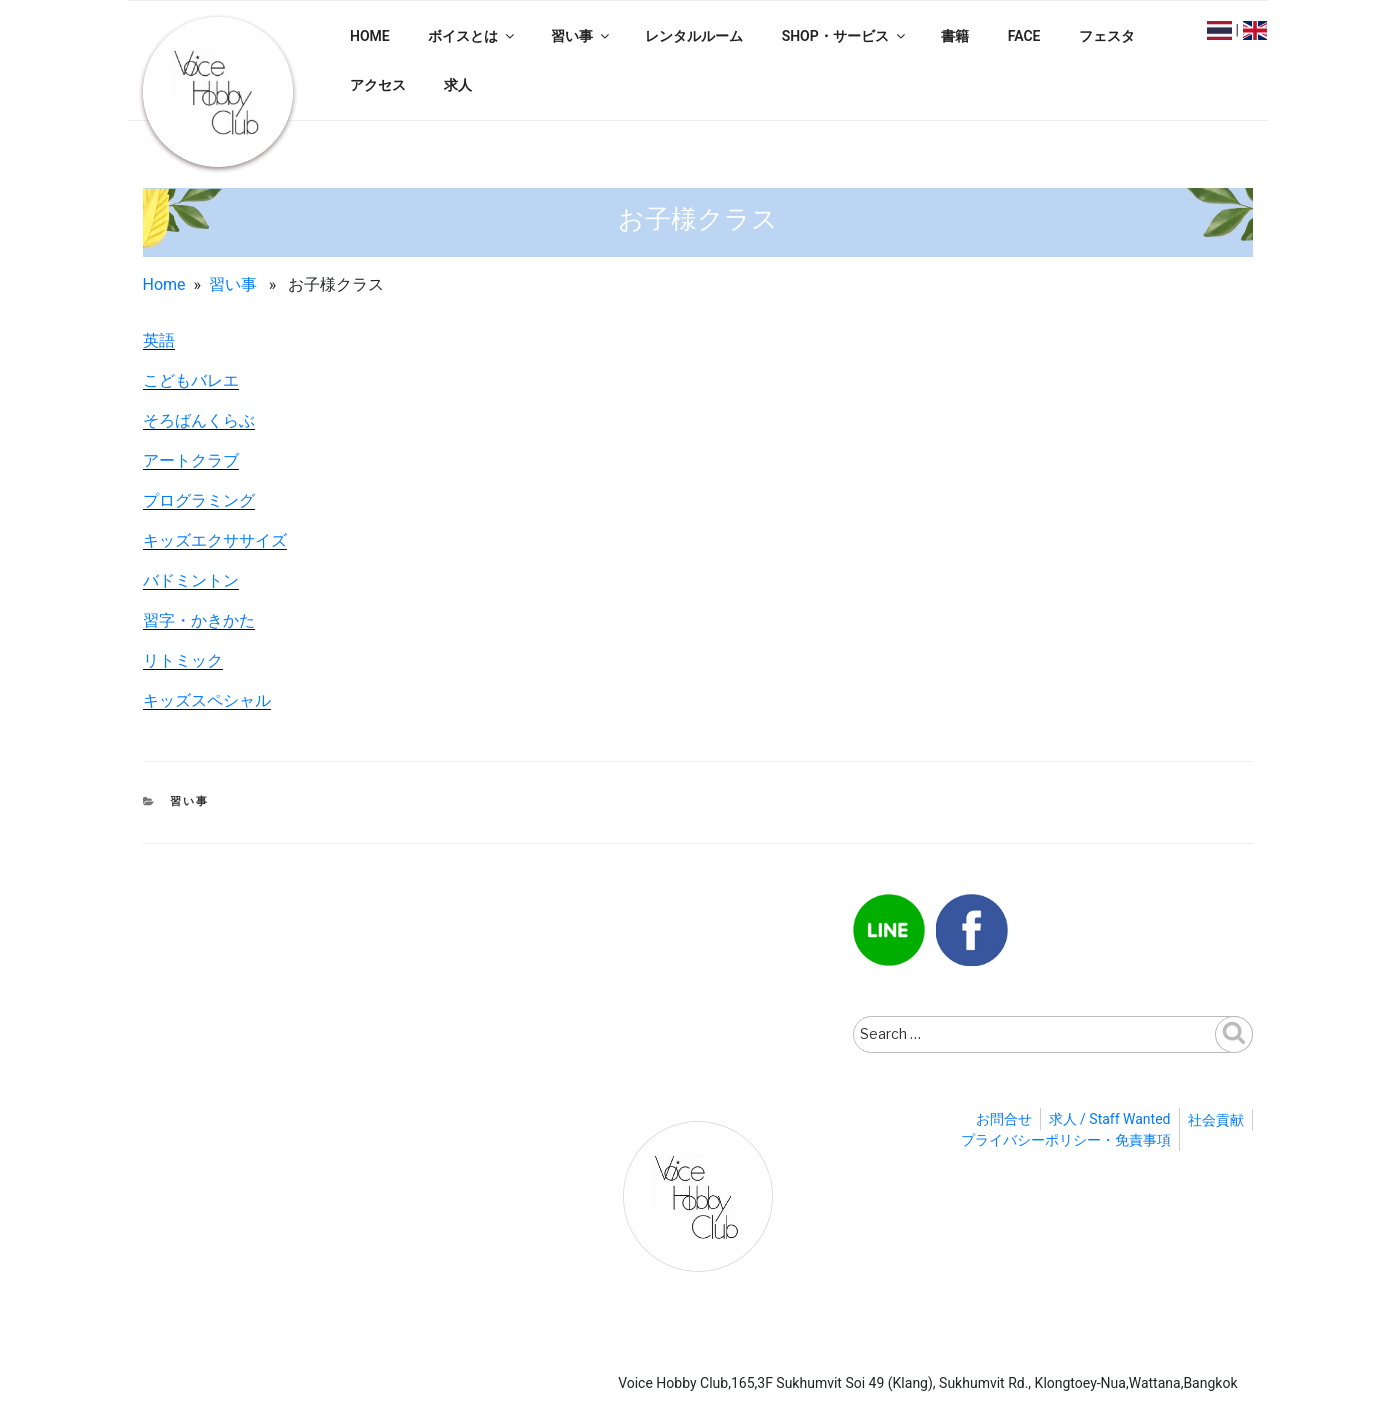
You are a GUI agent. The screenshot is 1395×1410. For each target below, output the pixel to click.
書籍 (955, 36)
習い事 (581, 36)
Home (164, 284)
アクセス (378, 85)
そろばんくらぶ (199, 420)
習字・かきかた (199, 620)
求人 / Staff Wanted (1110, 1119)
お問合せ (1004, 1119)
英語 (159, 340)
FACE (1024, 36)
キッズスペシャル (207, 700)
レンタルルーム (694, 36)
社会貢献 (1216, 1120)
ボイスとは (472, 36)
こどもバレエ (191, 380)
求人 (458, 85)
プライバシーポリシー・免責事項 (1066, 1140)
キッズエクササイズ (215, 540)
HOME (370, 36)
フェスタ (1107, 36)
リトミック (183, 660)
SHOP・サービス (845, 36)
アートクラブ (191, 460)
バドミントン (191, 580)
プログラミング (199, 500)
